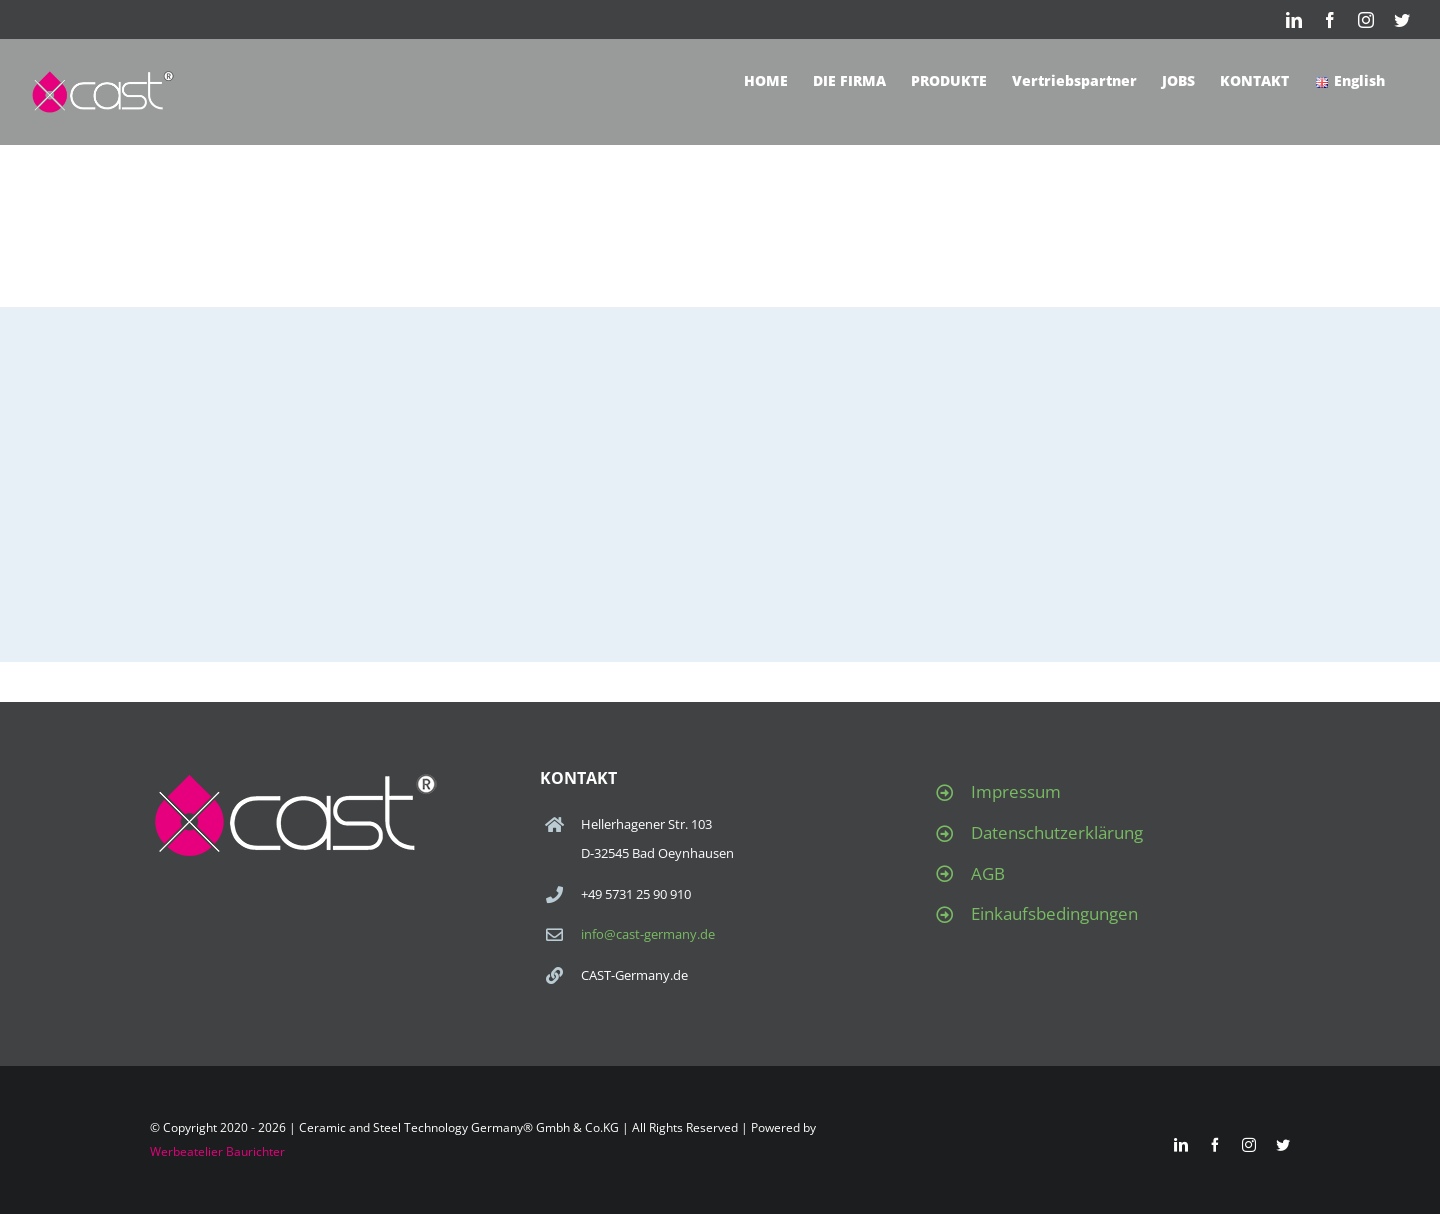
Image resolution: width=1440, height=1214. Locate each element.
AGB (988, 873)
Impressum (1016, 791)
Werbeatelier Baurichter (217, 1151)
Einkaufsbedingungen (1054, 913)
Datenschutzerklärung (1057, 832)
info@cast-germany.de (648, 934)
